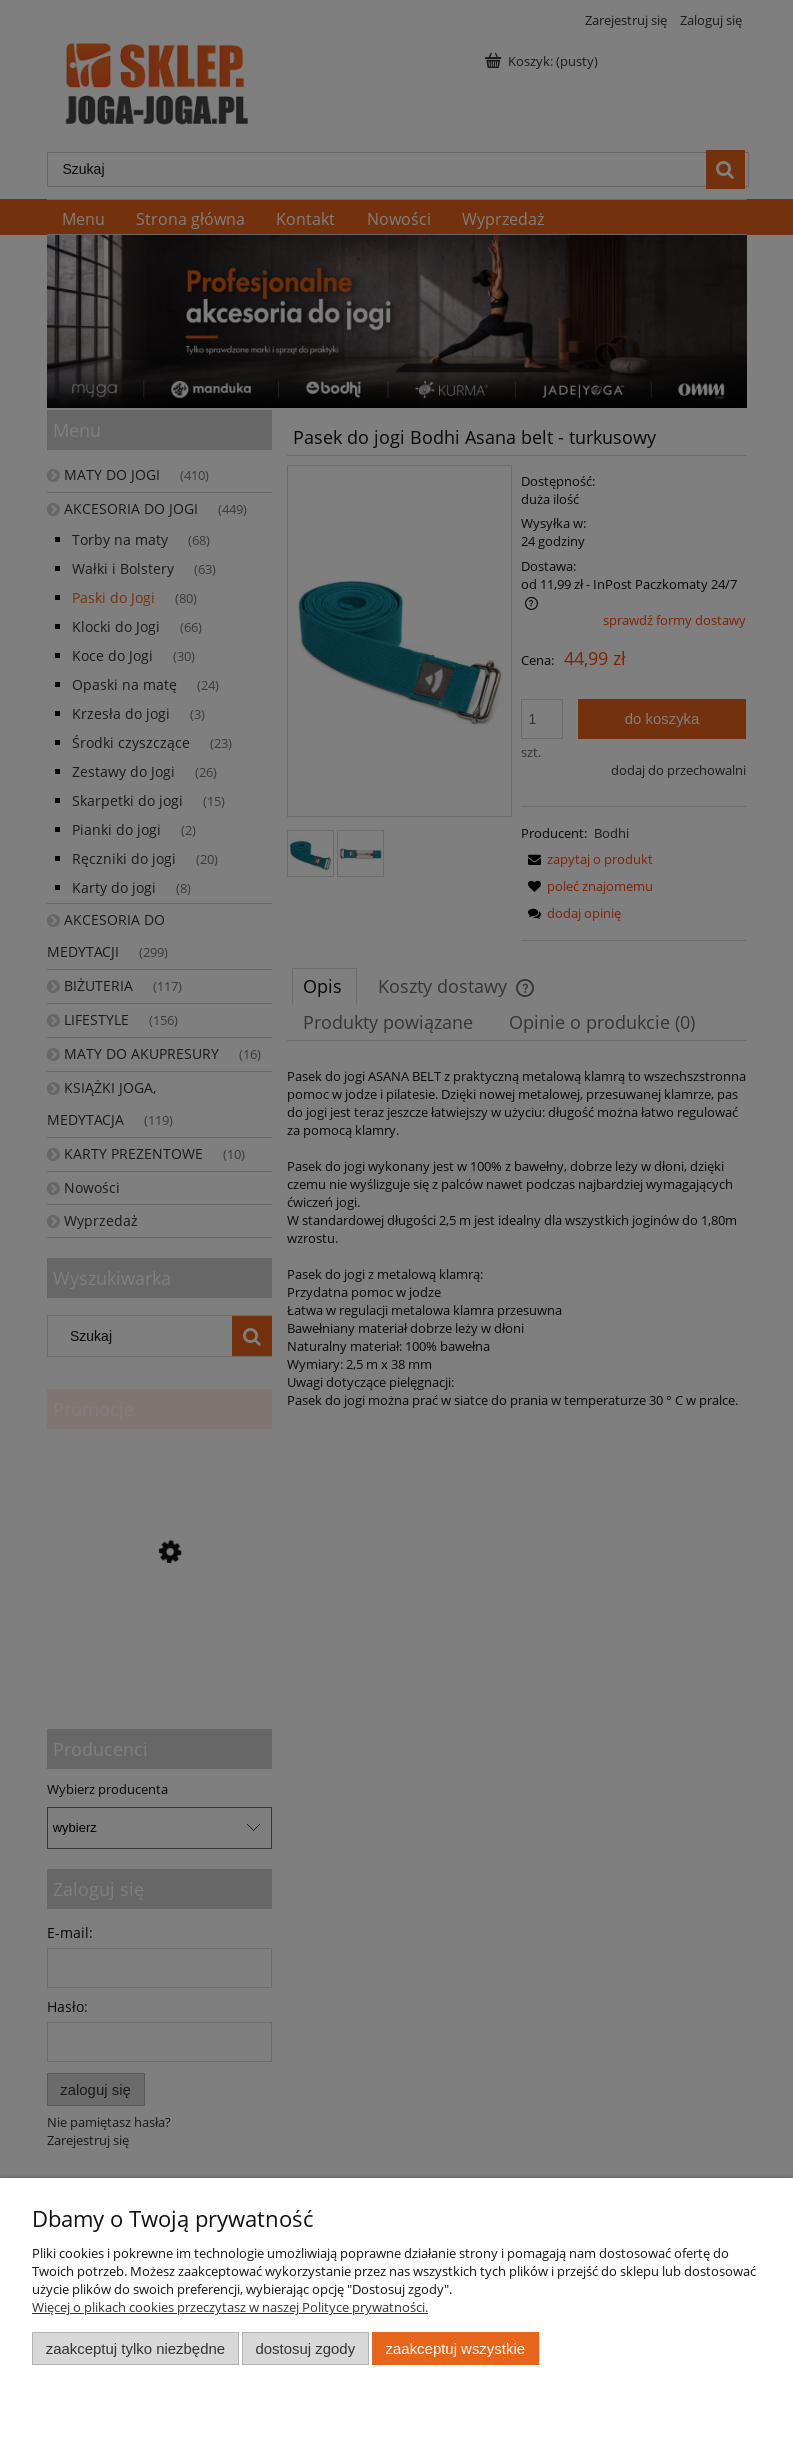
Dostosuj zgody (305, 2348)
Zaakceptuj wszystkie (455, 2348)
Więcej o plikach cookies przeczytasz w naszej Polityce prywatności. (230, 2307)
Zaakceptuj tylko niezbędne (135, 2348)
